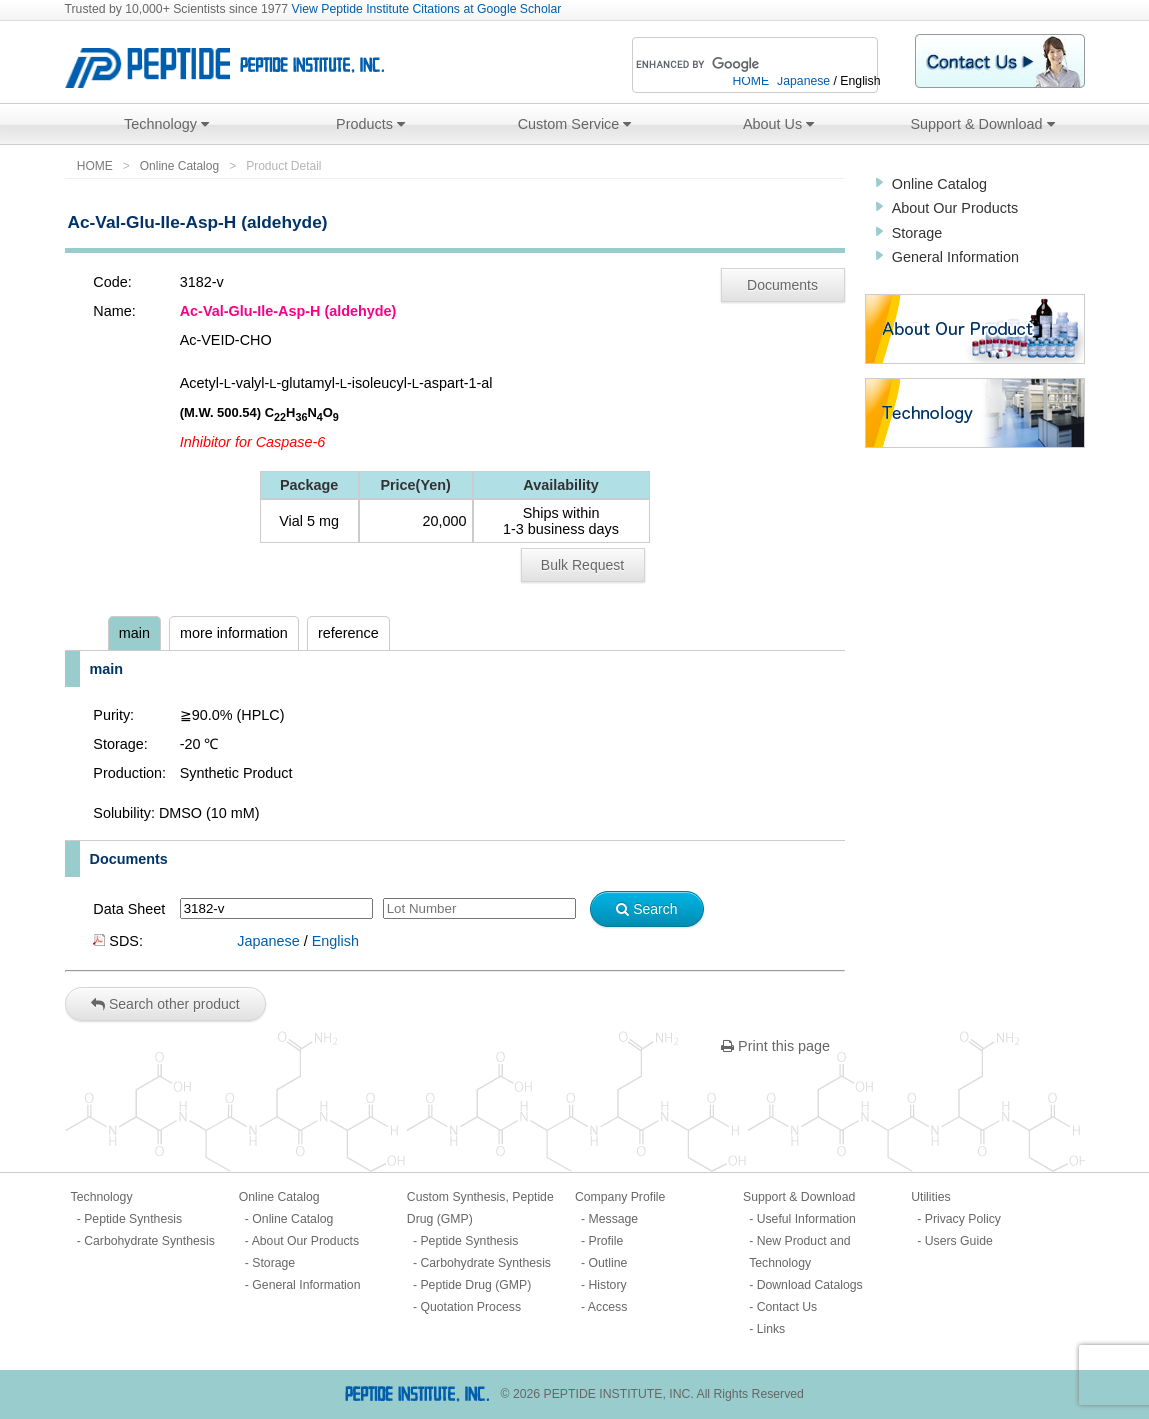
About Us (778, 124)
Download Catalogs (810, 1285)
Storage (917, 233)
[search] (728, 65)
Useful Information (806, 1219)
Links (771, 1329)
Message (614, 1219)
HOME (95, 166)
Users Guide (959, 1241)
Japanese (268, 941)
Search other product (165, 1004)
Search (646, 909)
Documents (782, 285)
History (608, 1285)
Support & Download (983, 124)
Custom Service (575, 124)
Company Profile (620, 1197)
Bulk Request (582, 565)
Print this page (775, 1046)
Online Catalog (179, 166)
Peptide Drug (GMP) (475, 1285)
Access (607, 1307)
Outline (608, 1263)
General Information (955, 257)
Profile (606, 1241)
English (335, 941)
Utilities (930, 1197)
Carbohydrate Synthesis (149, 1241)
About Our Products (955, 208)
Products (370, 124)
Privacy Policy (963, 1219)
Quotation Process (470, 1307)
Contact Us (787, 1307)
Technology (166, 124)
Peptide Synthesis (133, 1219)
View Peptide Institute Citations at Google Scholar (427, 9)
